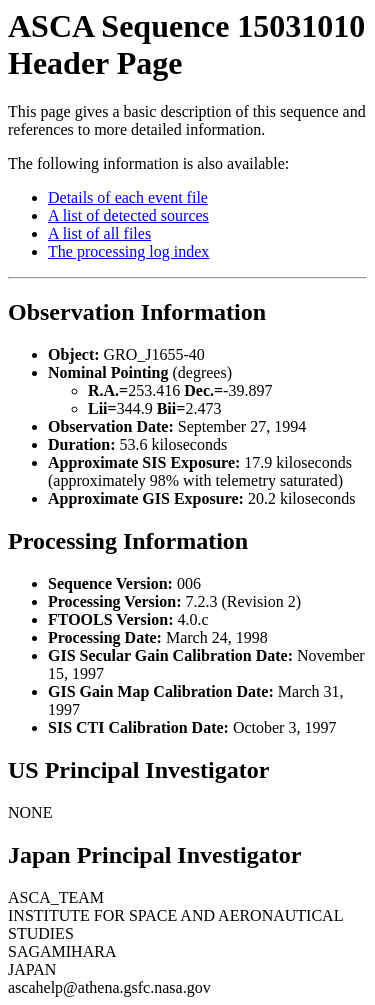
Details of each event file (128, 197)
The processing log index (128, 251)
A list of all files (99, 233)
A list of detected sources (128, 215)
